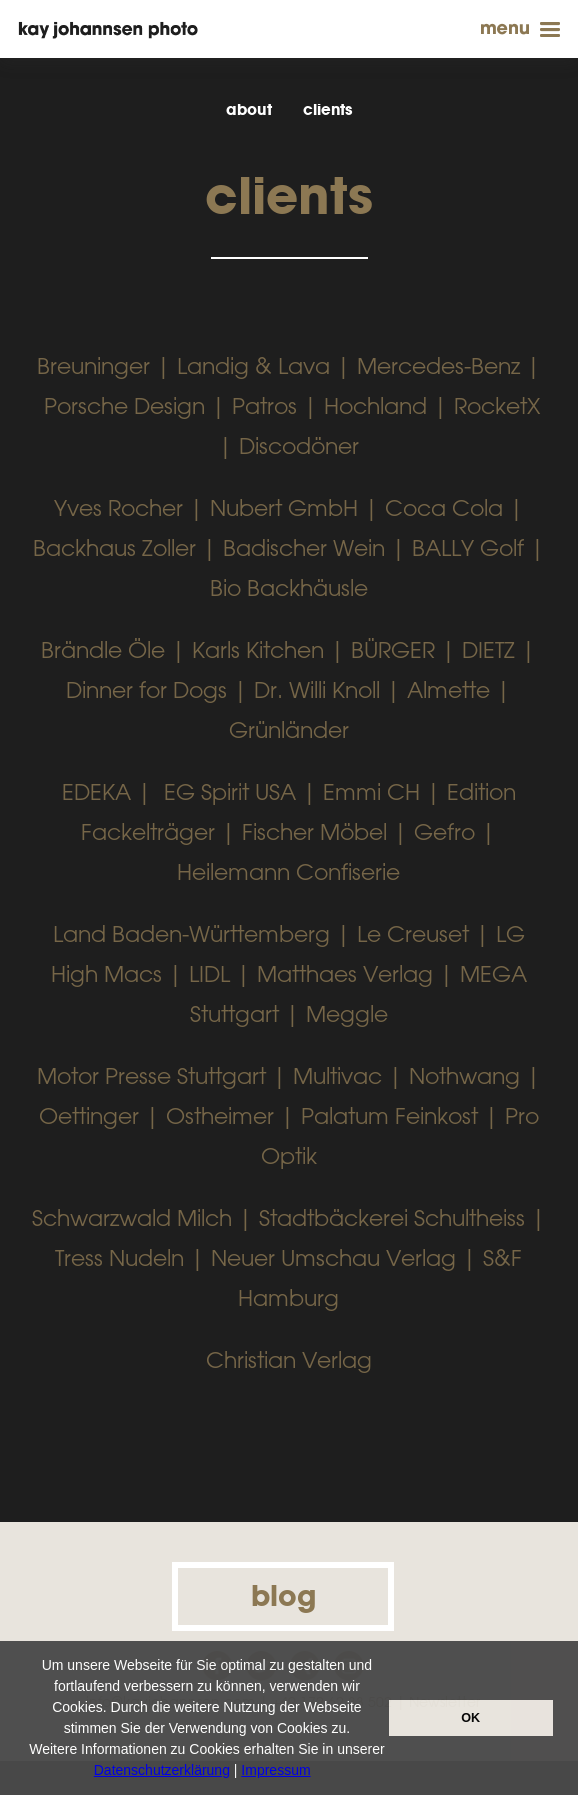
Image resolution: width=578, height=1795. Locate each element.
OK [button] (470, 1718)
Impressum (275, 1770)
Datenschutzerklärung (162, 1770)
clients (327, 109)
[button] (317, 1772)
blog (283, 1595)
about (249, 109)
